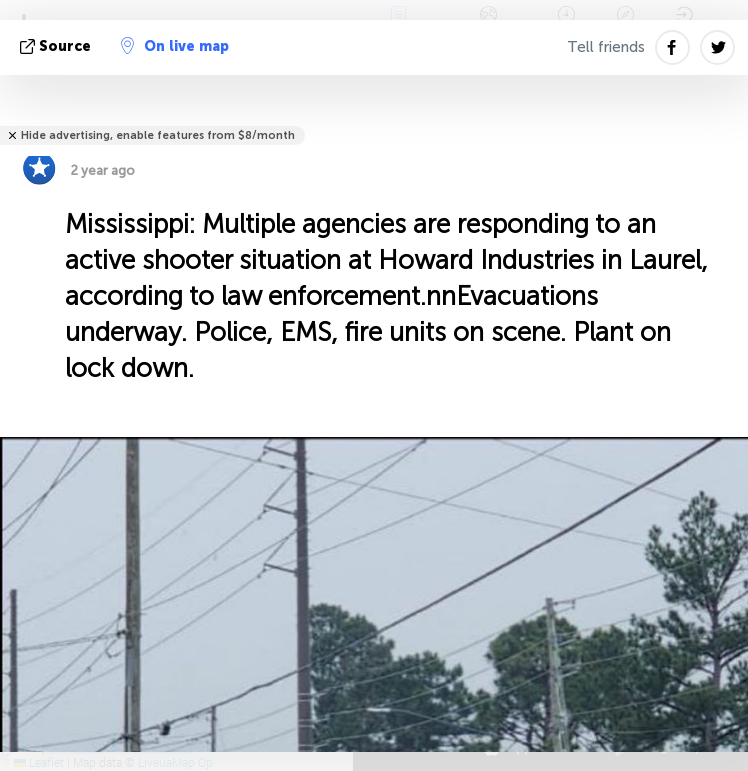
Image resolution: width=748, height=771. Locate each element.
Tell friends (606, 47)
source (57, 46)
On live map (175, 46)
